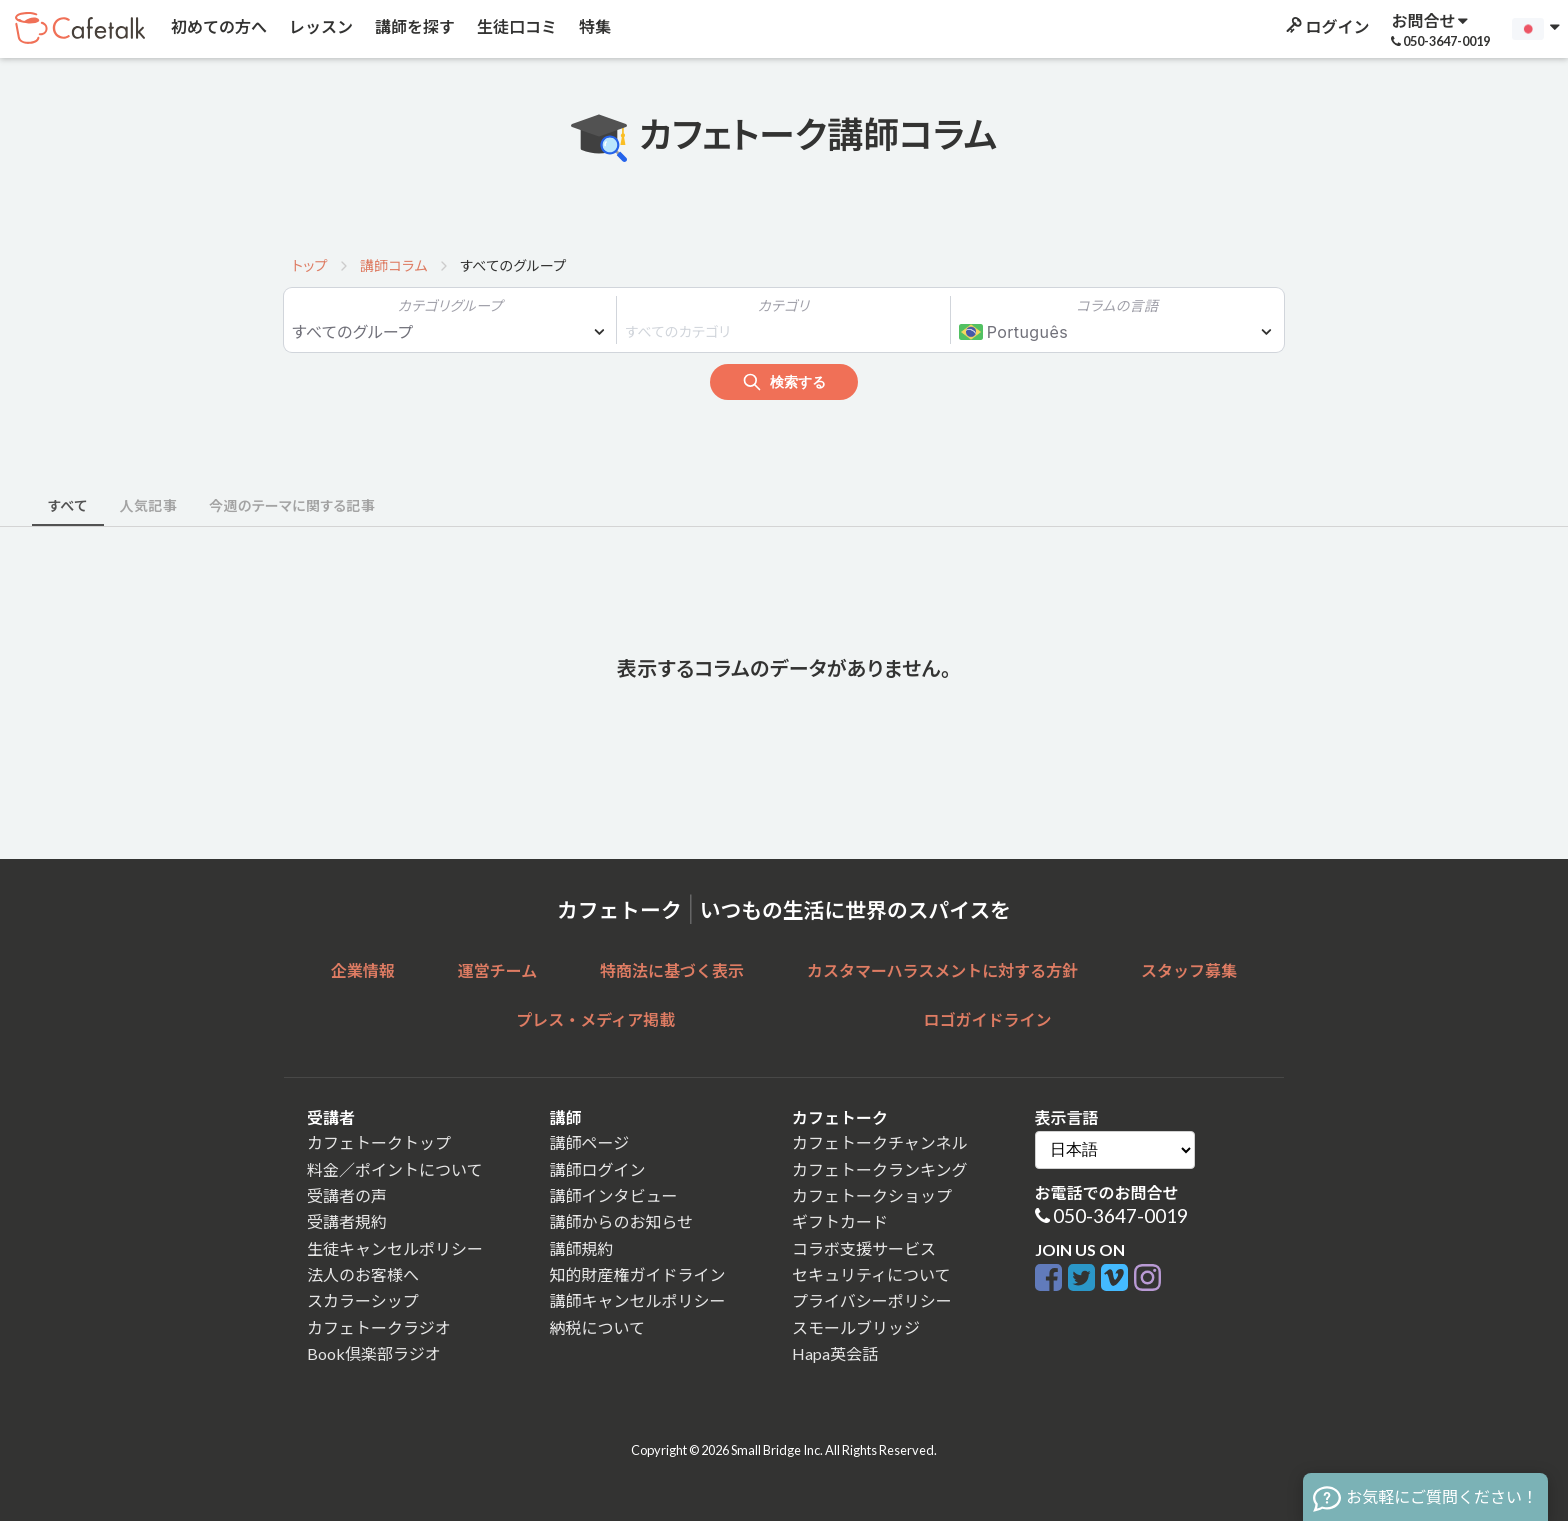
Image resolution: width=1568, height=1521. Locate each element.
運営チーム (498, 970)
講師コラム (394, 265)
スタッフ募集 (1189, 970)
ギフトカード (840, 1221)
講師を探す (413, 26)
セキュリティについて (871, 1274)
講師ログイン (598, 1169)
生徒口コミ (515, 26)
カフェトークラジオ (379, 1327)
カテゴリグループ (450, 305)
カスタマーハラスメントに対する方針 (942, 970)
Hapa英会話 (835, 1353)
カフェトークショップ (872, 1195)
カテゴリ (784, 305)
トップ (310, 265)
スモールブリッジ (856, 1327)
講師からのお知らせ (622, 1221)
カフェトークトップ (379, 1142)
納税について (598, 1327)
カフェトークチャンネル (880, 1142)
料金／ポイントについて (395, 1169)
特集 (593, 26)
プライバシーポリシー (872, 1300)
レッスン (319, 26)
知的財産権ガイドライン (638, 1274)
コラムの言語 (1117, 305)
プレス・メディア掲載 (595, 1019)
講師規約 (582, 1248)
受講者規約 (347, 1221)
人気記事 (149, 505)
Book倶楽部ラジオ (374, 1353)
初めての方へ (217, 26)
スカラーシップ (363, 1300)
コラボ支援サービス (864, 1248)
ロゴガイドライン (988, 1019)
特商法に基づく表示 (672, 970)
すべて (68, 505)
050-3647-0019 (1120, 1215)
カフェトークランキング (880, 1169)
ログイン (1326, 26)
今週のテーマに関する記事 (292, 505)
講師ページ (590, 1142)
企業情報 (363, 970)
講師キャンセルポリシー (638, 1300)
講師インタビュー (614, 1195)
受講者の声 (347, 1195)
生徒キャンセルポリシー (395, 1248)
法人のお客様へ (363, 1274)
